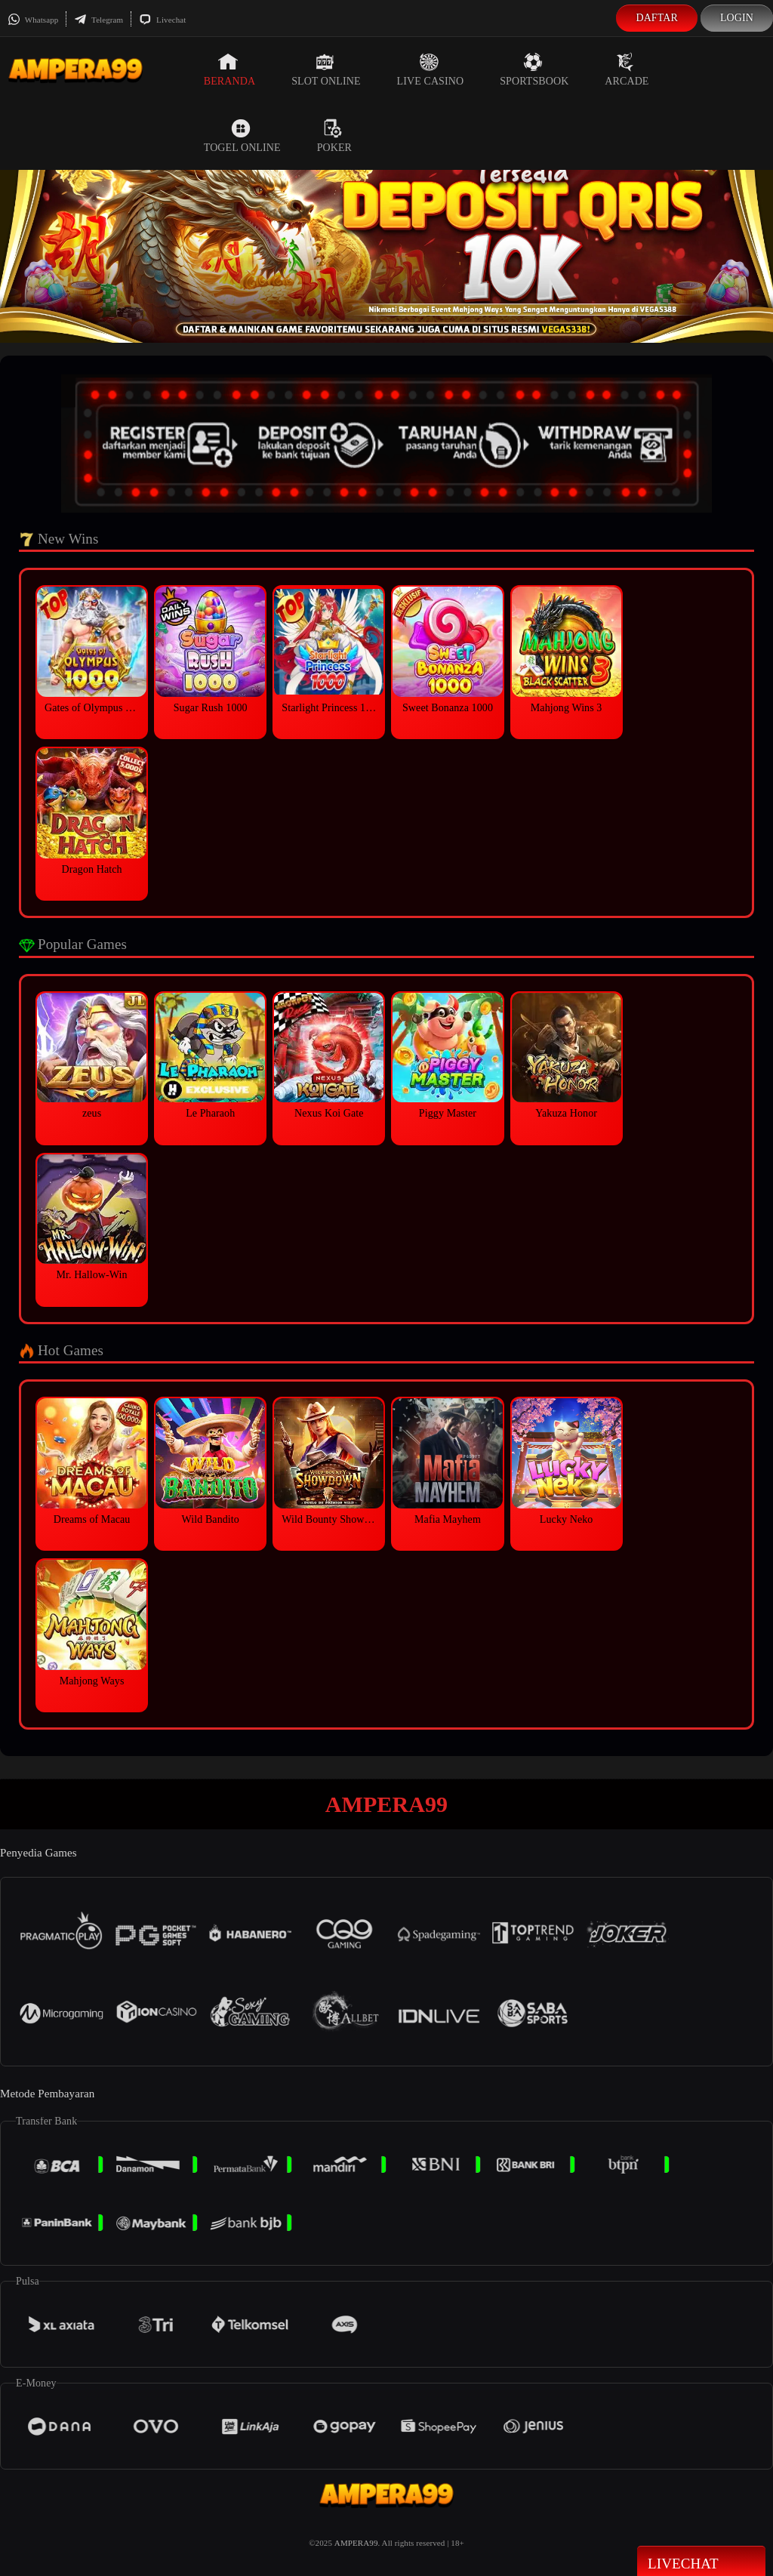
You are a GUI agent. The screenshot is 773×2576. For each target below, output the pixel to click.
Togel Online (242, 136)
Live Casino (430, 69)
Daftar (657, 17)
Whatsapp (33, 19)
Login (736, 17)
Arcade (626, 69)
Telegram (98, 19)
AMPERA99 (356, 2542)
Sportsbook (534, 69)
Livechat (162, 19)
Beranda (229, 69)
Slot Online (325, 69)
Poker (334, 136)
